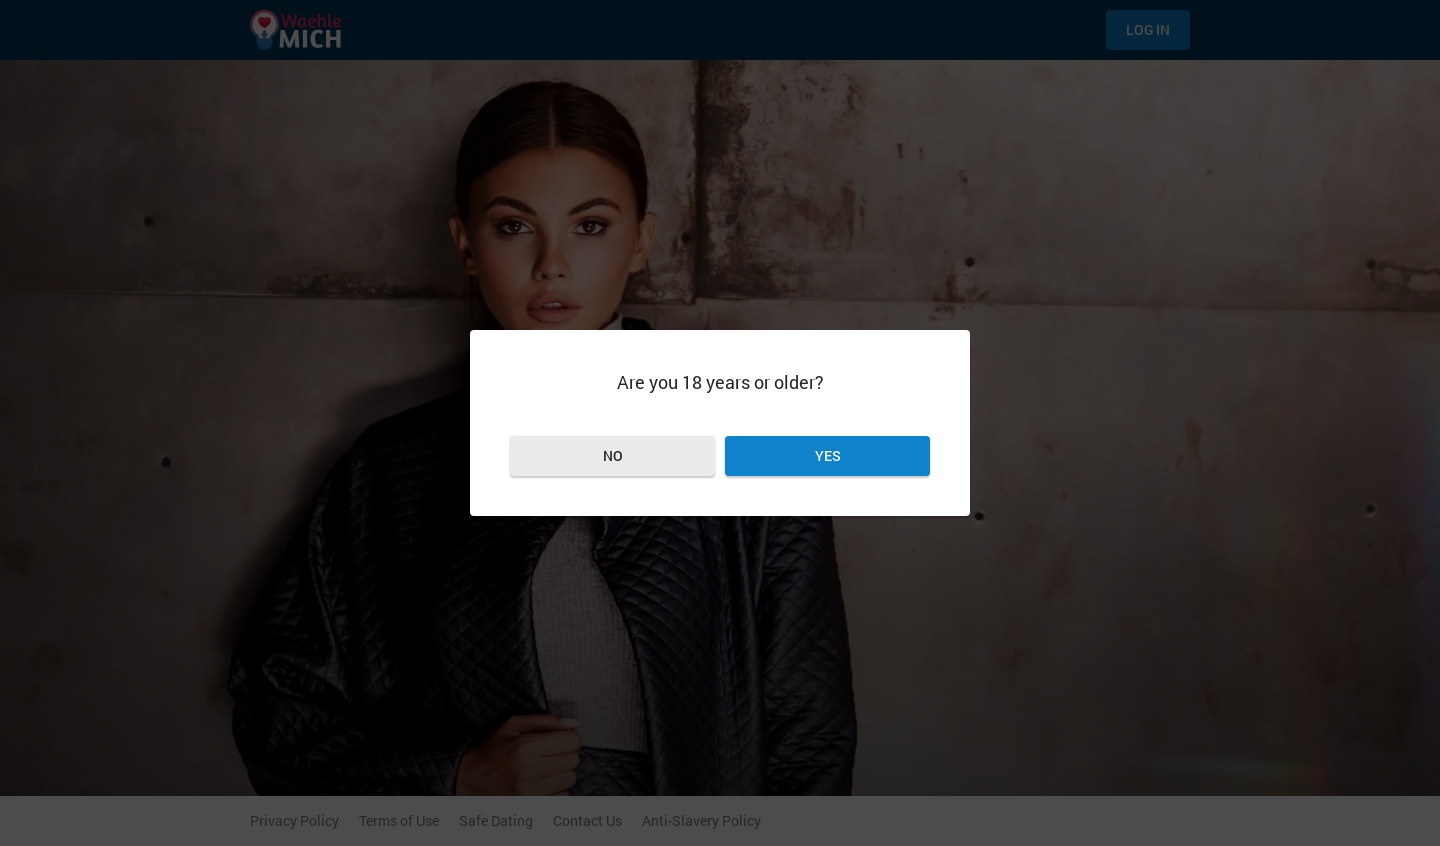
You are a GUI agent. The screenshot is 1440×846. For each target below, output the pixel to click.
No (613, 455)
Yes (828, 455)
